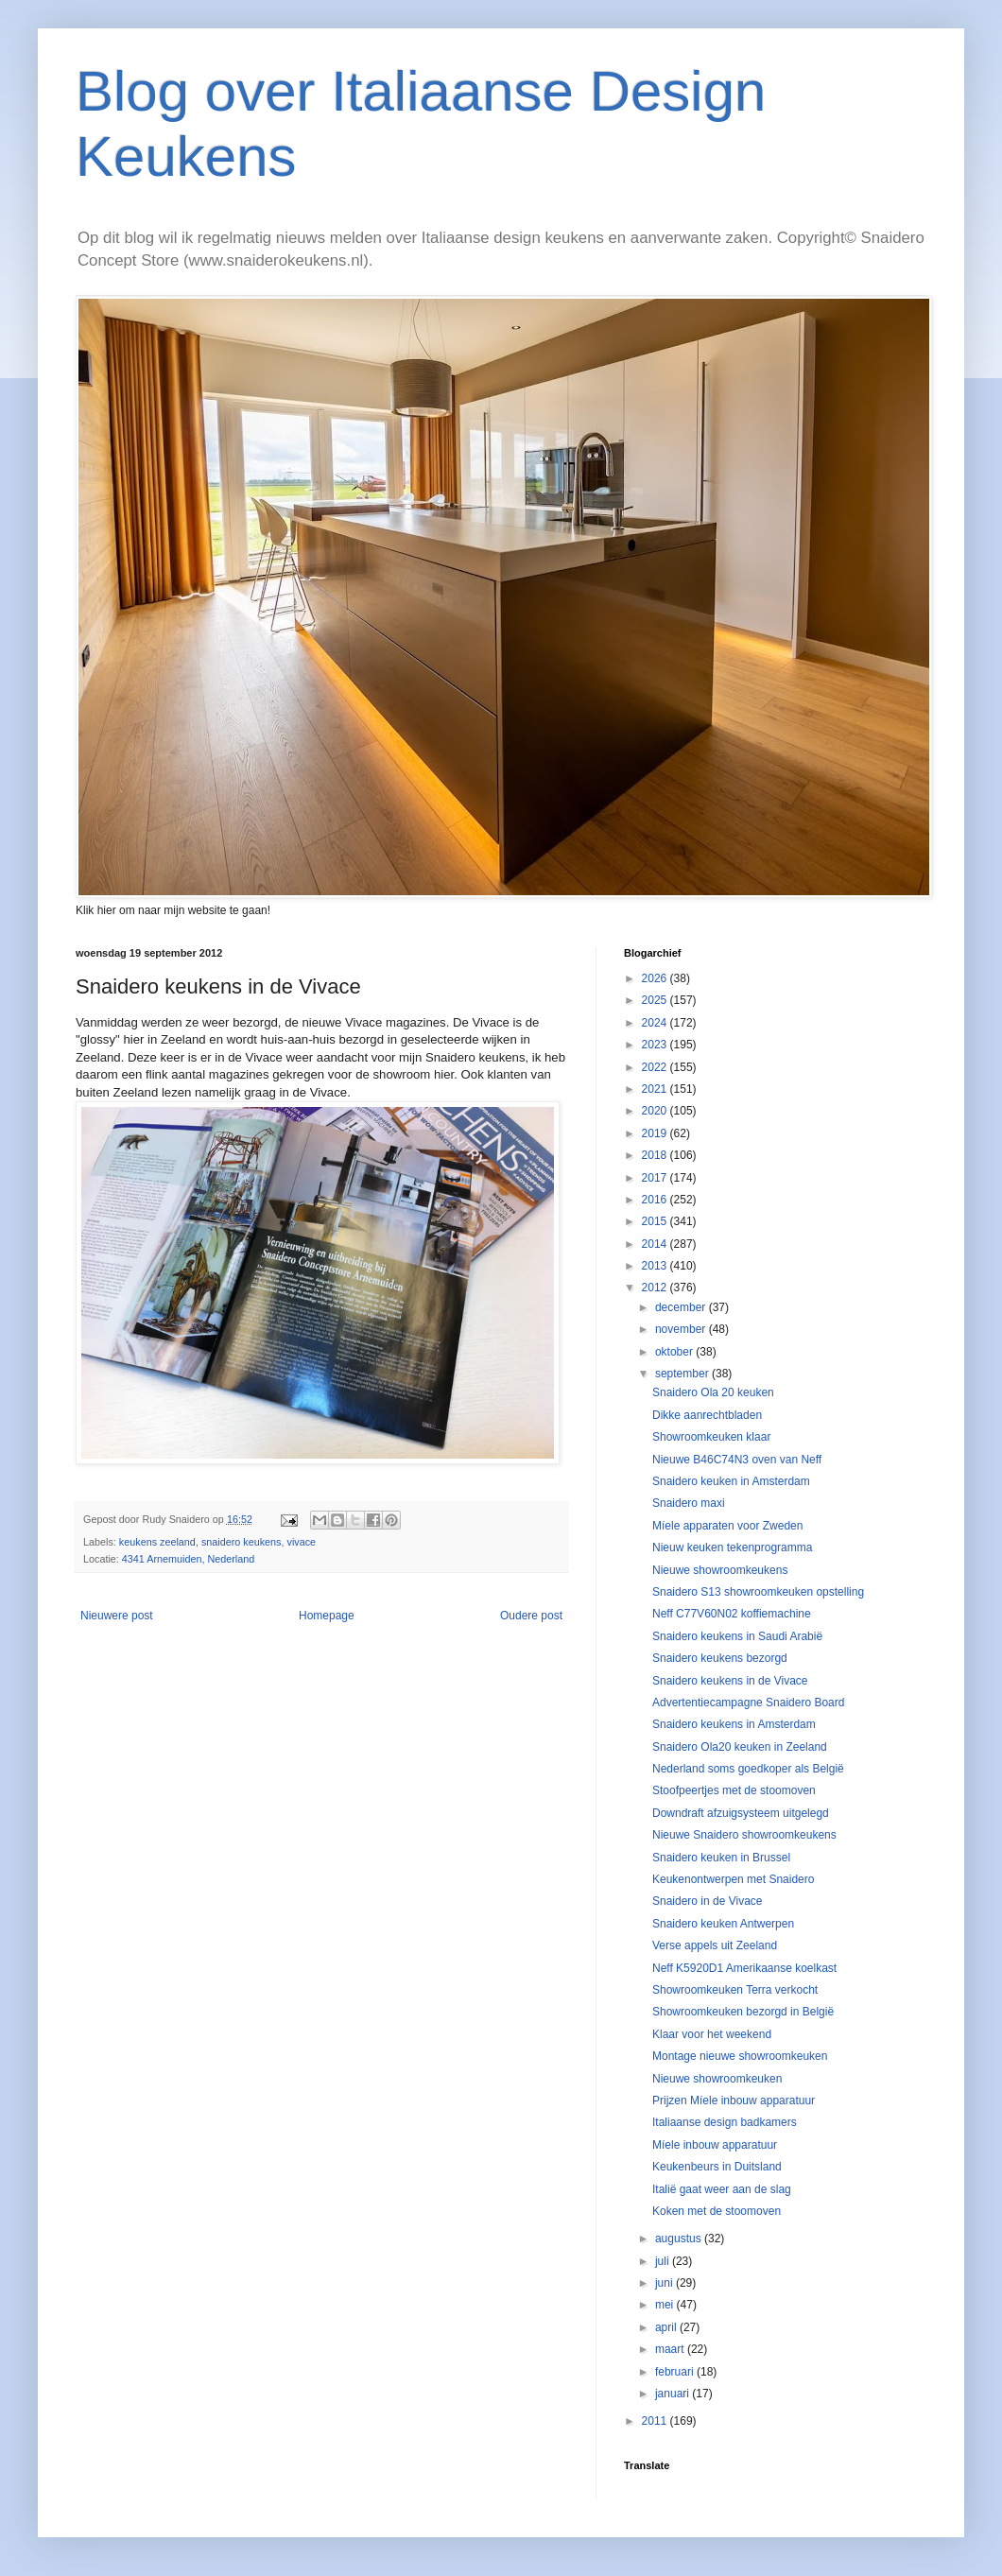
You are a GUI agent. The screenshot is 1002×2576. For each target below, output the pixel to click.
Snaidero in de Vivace (707, 1901)
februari (676, 2371)
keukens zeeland (157, 1541)
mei (666, 2304)
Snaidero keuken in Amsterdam (731, 1481)
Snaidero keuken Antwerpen (723, 1923)
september (683, 1373)
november (682, 1329)
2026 (656, 978)
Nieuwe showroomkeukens (719, 1570)
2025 (656, 1000)
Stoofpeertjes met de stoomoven (734, 1790)
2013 (656, 1265)
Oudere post (531, 1615)
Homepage (326, 1615)
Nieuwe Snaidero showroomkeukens (744, 1834)
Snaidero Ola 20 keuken (713, 1392)
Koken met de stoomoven (716, 2211)
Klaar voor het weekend (711, 2034)
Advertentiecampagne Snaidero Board (748, 1702)
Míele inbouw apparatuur (714, 2145)
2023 (656, 1044)
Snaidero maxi (688, 1503)
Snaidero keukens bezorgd (719, 1658)
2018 (656, 1155)
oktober (675, 1351)
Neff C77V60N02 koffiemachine (731, 1613)
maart (671, 2349)
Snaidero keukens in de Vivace (730, 1680)
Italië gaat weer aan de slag (721, 2189)
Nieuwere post (116, 1615)
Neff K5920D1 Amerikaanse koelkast (744, 1968)
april (667, 2327)
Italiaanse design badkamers (724, 2122)
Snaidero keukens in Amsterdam (734, 1724)
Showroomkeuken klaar (711, 1437)
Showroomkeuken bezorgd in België (743, 2011)
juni (665, 2283)
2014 (656, 1244)
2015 (656, 1221)
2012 (656, 1287)
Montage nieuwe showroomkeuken (739, 2056)
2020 (656, 1110)
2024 (656, 1022)
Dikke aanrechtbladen (707, 1415)
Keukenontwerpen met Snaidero (733, 1879)
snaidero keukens (241, 1541)
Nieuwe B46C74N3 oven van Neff (736, 1459)
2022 (656, 1067)
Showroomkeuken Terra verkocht (735, 1990)
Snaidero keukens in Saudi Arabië (737, 1636)
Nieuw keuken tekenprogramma (732, 1547)
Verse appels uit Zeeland (714, 1945)
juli (663, 2261)
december (682, 1307)
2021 (656, 1089)
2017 (656, 1177)
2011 (656, 2421)
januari (673, 2393)
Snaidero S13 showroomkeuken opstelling (758, 1592)
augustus (679, 2238)
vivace (302, 1541)
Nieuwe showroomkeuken (717, 2078)
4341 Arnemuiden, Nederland (188, 1559)
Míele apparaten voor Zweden (727, 1525)
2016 (656, 1199)
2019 (656, 1133)
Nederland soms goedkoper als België (748, 1768)
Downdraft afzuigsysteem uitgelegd (740, 1813)
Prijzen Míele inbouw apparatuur (733, 2100)
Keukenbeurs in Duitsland (717, 2166)
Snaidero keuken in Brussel (721, 1857)
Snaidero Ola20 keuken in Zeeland (739, 1747)
